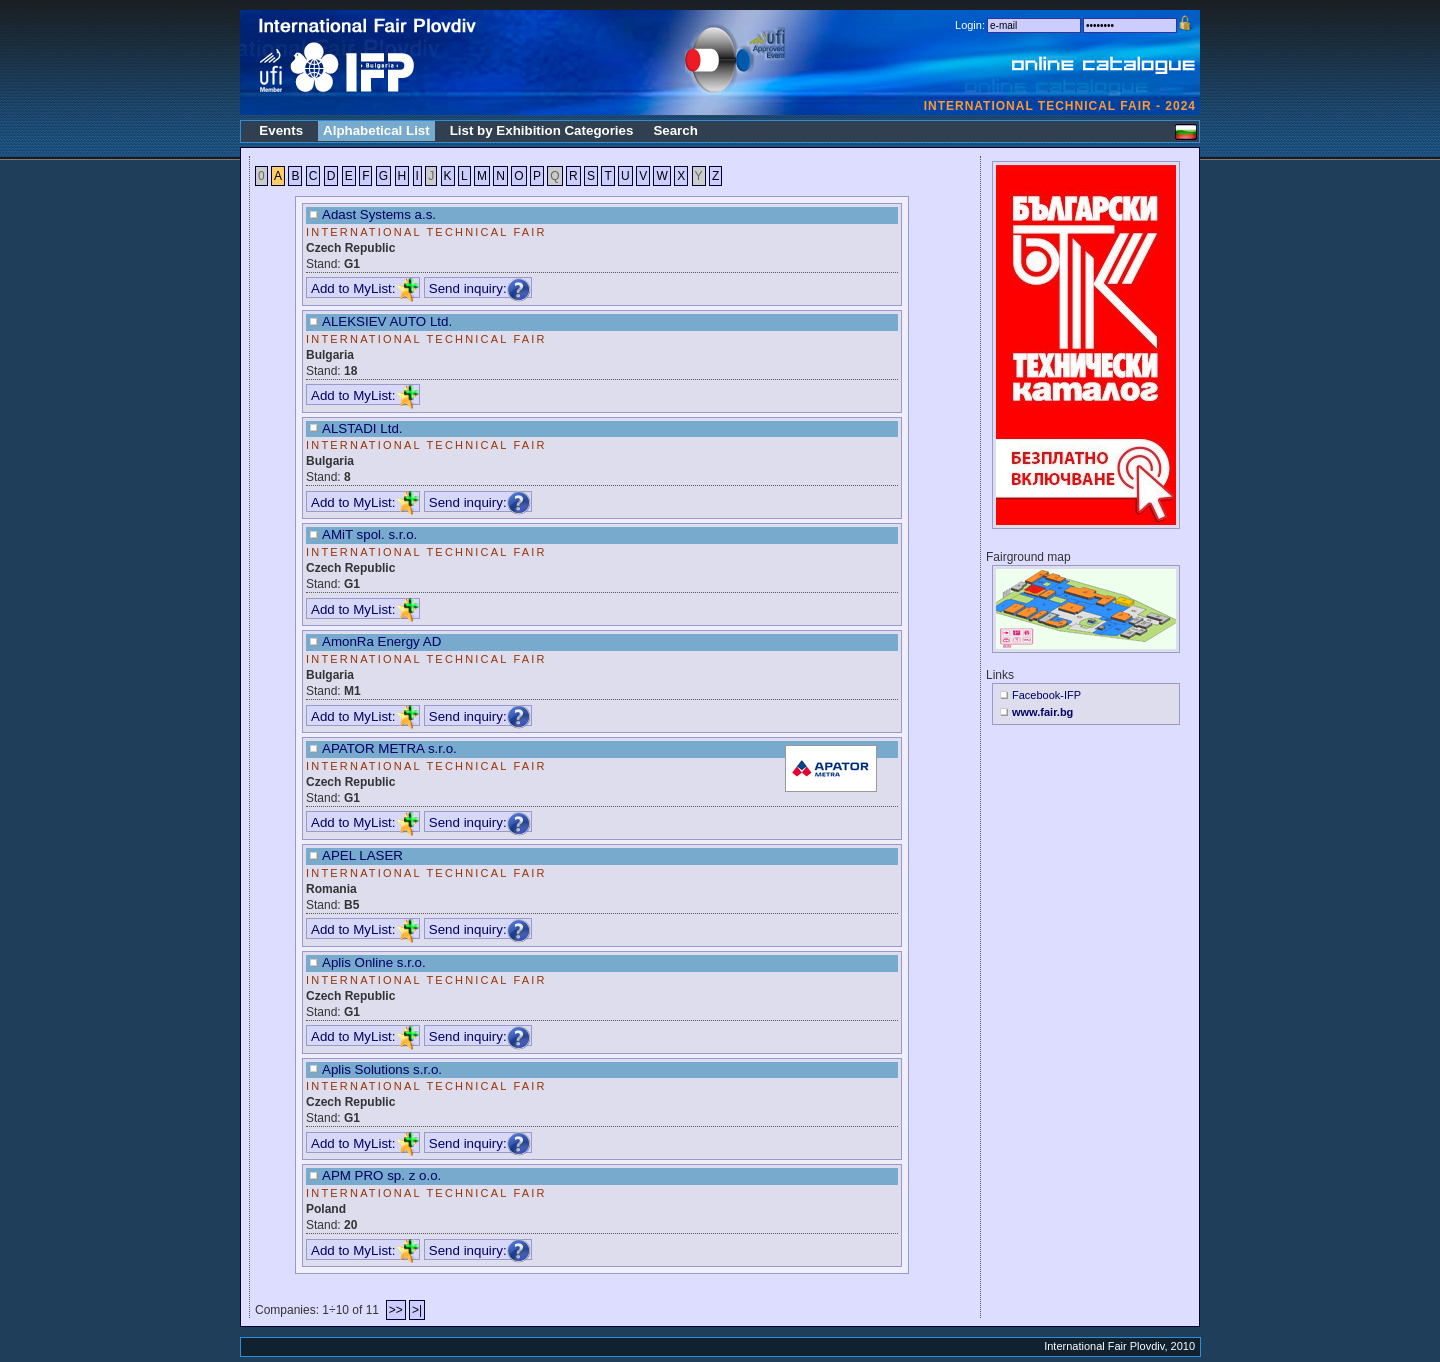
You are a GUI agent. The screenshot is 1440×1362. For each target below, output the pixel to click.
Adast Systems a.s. (379, 214)
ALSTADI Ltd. (362, 428)
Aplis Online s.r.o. (374, 962)
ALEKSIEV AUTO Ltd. (387, 321)
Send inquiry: (480, 288)
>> (396, 1310)
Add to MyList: (365, 288)
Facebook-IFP (1046, 695)
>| (417, 1310)
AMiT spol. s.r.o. (369, 534)
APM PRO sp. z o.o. (381, 1175)
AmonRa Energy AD (381, 641)
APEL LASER (362, 855)
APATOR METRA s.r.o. (389, 748)
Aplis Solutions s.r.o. (382, 1069)
